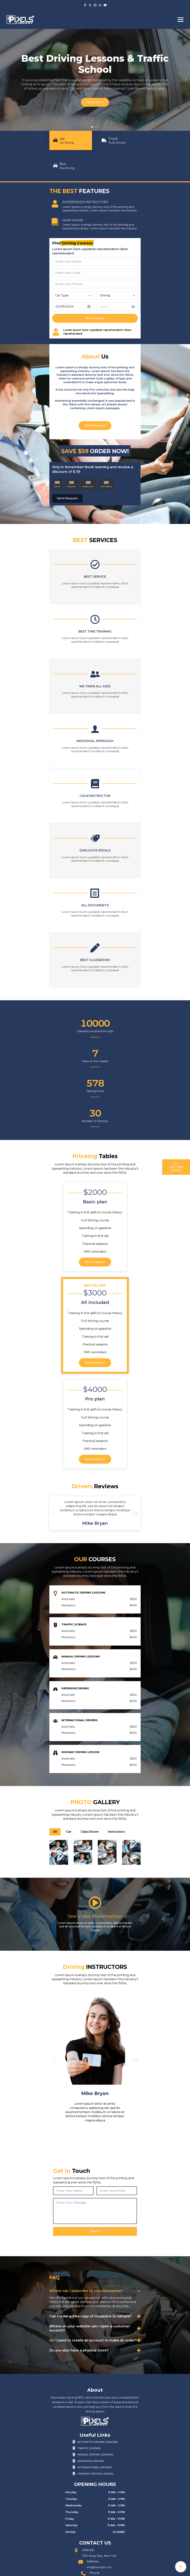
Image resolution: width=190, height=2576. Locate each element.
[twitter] (90, 5)
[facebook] (85, 5)
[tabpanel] (95, 1852)
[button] (186, 80)
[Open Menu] (181, 20)
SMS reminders (95, 1251)
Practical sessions (95, 1243)
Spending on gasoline (95, 1227)
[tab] (54, 1831)
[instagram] (95, 5)
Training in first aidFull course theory (95, 1212)
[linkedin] (100, 5)
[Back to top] (180, 2566)
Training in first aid (95, 1235)
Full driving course (95, 1220)
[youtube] (105, 5)
